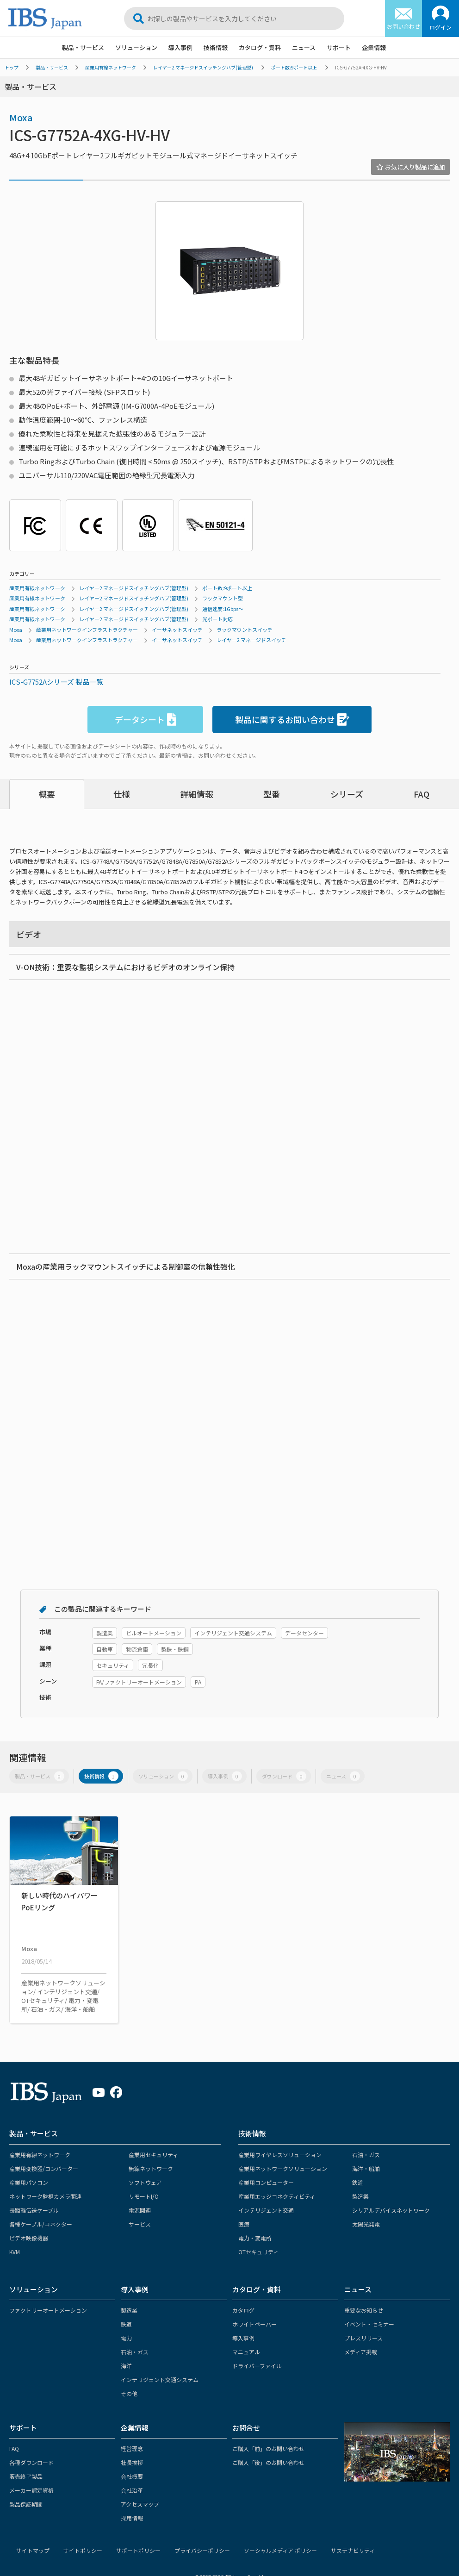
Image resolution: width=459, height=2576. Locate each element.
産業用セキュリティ (153, 2154)
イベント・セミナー (369, 2324)
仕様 (121, 794)
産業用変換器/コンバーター (43, 2168)
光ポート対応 (217, 619)
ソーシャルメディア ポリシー (280, 2550)
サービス (140, 2224)
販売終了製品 (26, 2476)
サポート (339, 47)
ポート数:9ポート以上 (294, 67)
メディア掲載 (360, 2352)
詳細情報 (196, 794)
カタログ (243, 2310)
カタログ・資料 (260, 47)
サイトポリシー (82, 2550)
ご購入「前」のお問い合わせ (268, 2448)
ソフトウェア (145, 2182)
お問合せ (246, 2428)
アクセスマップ (140, 2504)
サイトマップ (33, 2550)
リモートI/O (144, 2196)
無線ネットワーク (151, 2168)
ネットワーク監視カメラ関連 (45, 2196)
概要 (46, 794)
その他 (129, 2393)
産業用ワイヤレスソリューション (280, 2154)
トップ (12, 67)
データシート (145, 719)
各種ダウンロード (31, 2462)
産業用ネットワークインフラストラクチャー (87, 629)
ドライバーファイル (257, 2366)
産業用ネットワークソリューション (282, 2168)
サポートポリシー (138, 2550)
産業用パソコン (28, 2182)
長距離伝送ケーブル (34, 2210)
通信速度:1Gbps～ (222, 608)
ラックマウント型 (222, 598)
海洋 (126, 2366)
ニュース (304, 47)
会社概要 (132, 2476)
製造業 (360, 2196)
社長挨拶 (132, 2462)
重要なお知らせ (363, 2310)
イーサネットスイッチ (177, 629)
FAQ (421, 794)
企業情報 (374, 47)
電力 (126, 2338)
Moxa (21, 117)
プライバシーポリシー (202, 2550)
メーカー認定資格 (31, 2490)
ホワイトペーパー (254, 2324)
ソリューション (136, 47)
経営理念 (132, 2448)
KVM (14, 2252)
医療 (243, 2224)
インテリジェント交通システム (159, 2379)
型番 (271, 794)
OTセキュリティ (258, 2252)
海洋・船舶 (366, 2168)
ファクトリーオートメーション (48, 2310)
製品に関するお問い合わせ (292, 719)
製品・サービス (83, 47)
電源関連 (140, 2210)
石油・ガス (366, 2154)
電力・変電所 (255, 2238)
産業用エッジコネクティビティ (276, 2196)
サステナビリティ (353, 2550)
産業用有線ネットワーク (110, 67)
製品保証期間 (26, 2504)
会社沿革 (132, 2490)
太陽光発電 (366, 2224)
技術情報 (216, 47)
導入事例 (180, 47)
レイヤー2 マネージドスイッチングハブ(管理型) (203, 67)
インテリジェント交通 (266, 2210)
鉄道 (357, 2182)
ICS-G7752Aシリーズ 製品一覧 (56, 681)
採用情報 (132, 2518)
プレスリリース (363, 2338)
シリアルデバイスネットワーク (391, 2210)
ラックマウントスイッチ (245, 629)
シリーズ (346, 794)
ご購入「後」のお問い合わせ (268, 2462)
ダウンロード (284, 1776)
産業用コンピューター (266, 2182)
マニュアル (246, 2352)
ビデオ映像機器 (28, 2238)
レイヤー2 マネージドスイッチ (251, 639)
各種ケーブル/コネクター (40, 2224)
